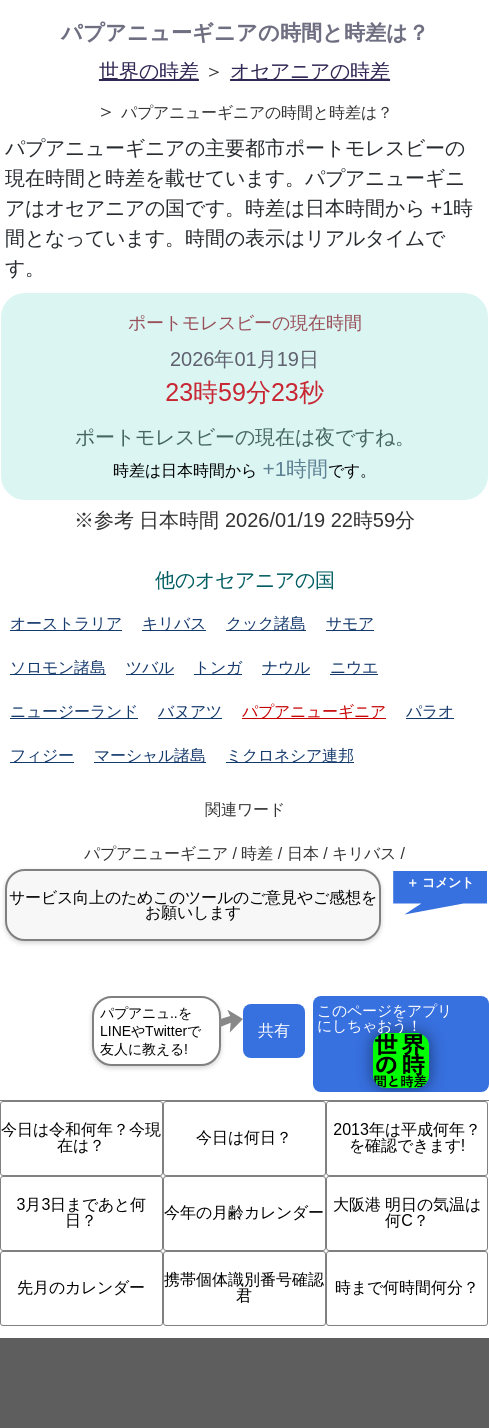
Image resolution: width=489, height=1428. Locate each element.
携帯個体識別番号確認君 (244, 1287)
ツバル (150, 667)
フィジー (42, 755)
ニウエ (354, 667)
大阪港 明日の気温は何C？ (407, 1212)
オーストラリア (66, 623)
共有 (274, 1030)
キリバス (174, 623)
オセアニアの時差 (310, 71)
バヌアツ (190, 711)
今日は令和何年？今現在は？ (81, 1137)
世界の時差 (149, 71)
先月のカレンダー (81, 1287)
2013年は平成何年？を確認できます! (407, 1137)
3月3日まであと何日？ (82, 1212)
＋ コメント (440, 882)
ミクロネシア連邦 (290, 755)
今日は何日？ (244, 1137)
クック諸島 (266, 623)
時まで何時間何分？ (407, 1287)
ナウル (286, 667)
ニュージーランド (74, 711)
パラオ (430, 711)
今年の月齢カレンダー (244, 1212)
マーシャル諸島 (150, 755)
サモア (350, 623)
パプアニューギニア (314, 711)
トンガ (218, 667)
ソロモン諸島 (58, 667)
